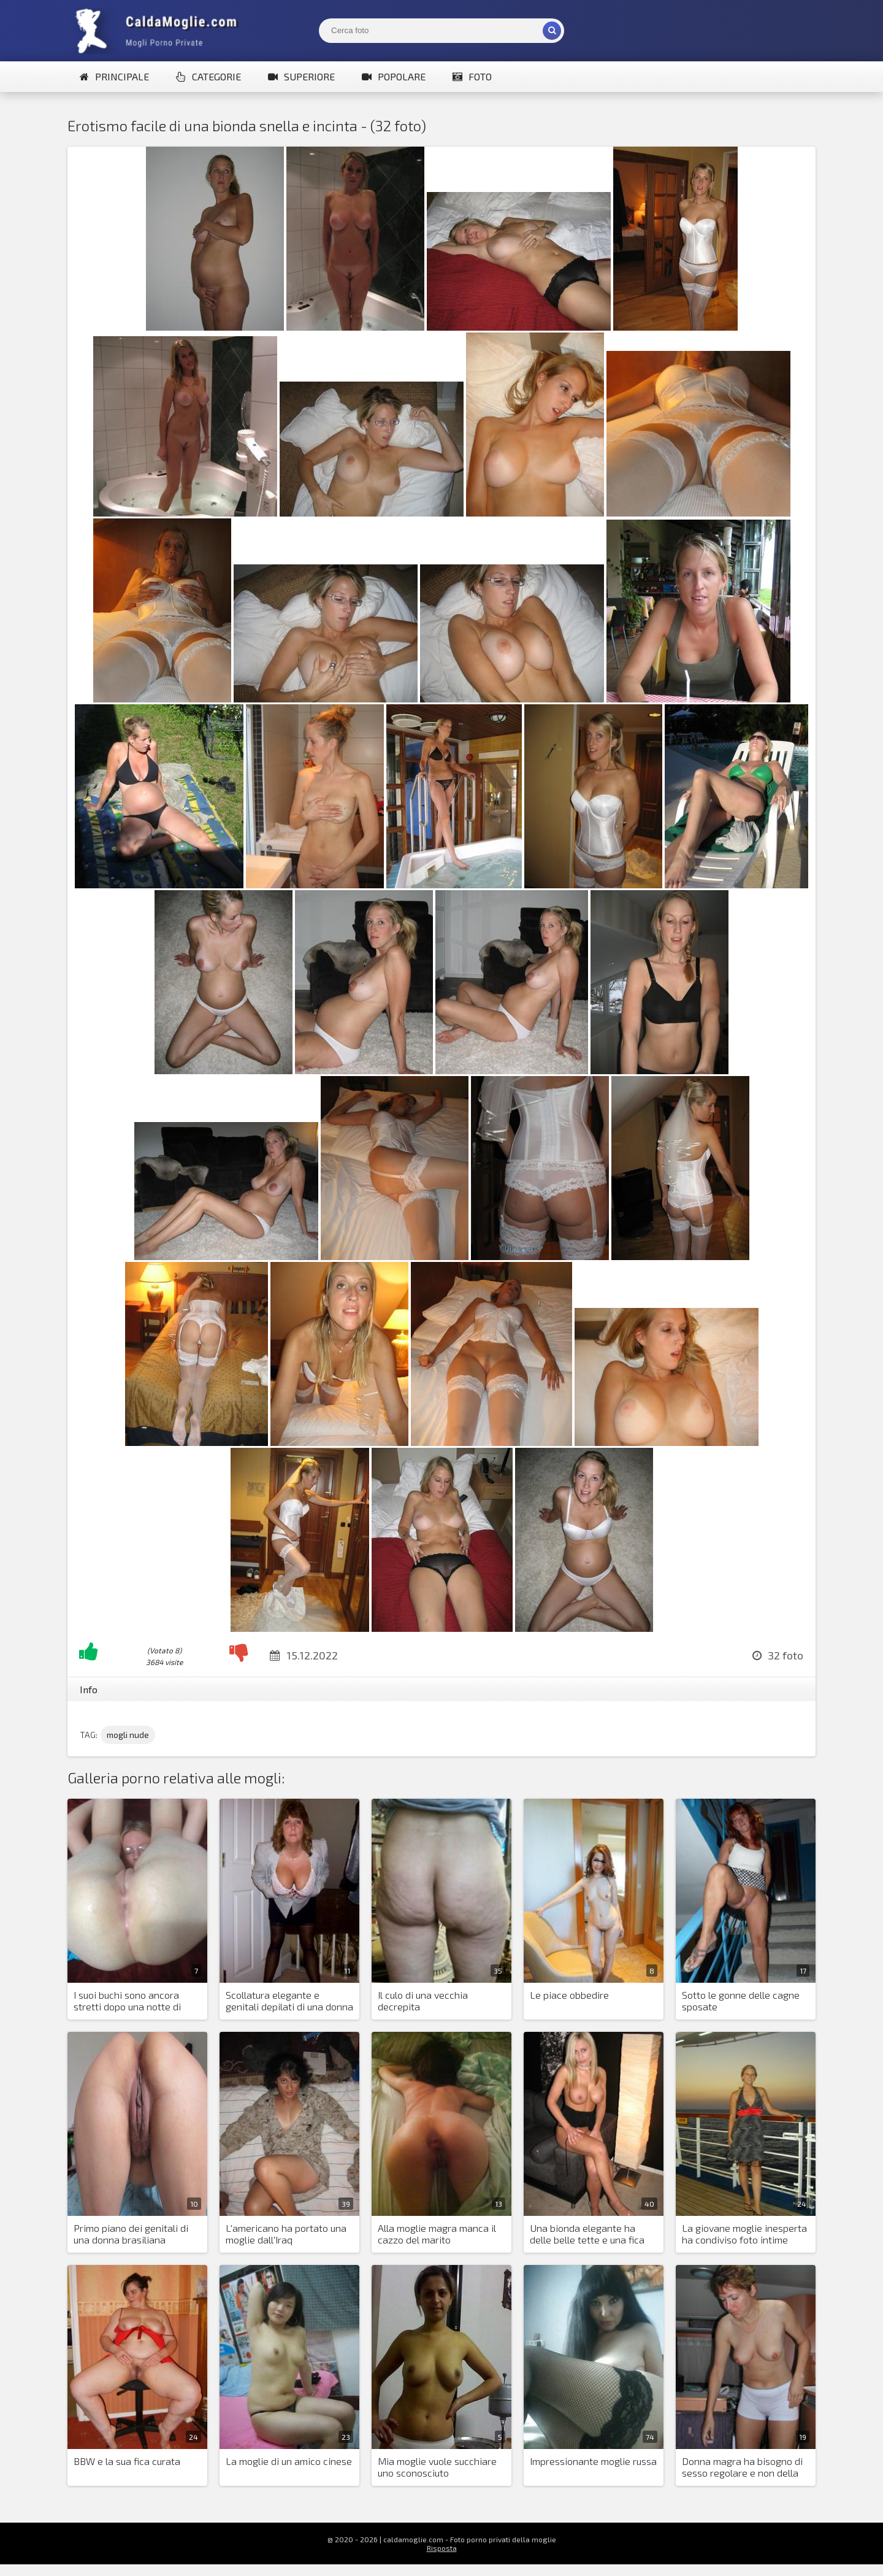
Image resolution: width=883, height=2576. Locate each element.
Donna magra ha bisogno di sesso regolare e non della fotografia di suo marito (742, 2467)
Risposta (442, 2547)
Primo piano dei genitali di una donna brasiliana (131, 2233)
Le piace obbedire (569, 1995)
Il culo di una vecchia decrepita (423, 2000)
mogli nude (128, 1734)
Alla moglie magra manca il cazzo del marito (437, 2233)
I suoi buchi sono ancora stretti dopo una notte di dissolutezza (127, 2001)
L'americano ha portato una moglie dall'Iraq (286, 2233)
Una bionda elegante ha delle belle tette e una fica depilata (587, 2234)
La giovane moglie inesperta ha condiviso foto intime (744, 2233)
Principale (114, 76)
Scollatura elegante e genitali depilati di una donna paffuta (289, 2001)
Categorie (208, 76)
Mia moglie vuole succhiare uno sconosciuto (437, 2466)
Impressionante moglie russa (593, 2461)
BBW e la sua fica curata (127, 2461)
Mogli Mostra (159, 30)
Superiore (301, 76)
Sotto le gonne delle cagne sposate (741, 2000)
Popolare (394, 76)
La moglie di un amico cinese (289, 2461)
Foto (472, 76)
